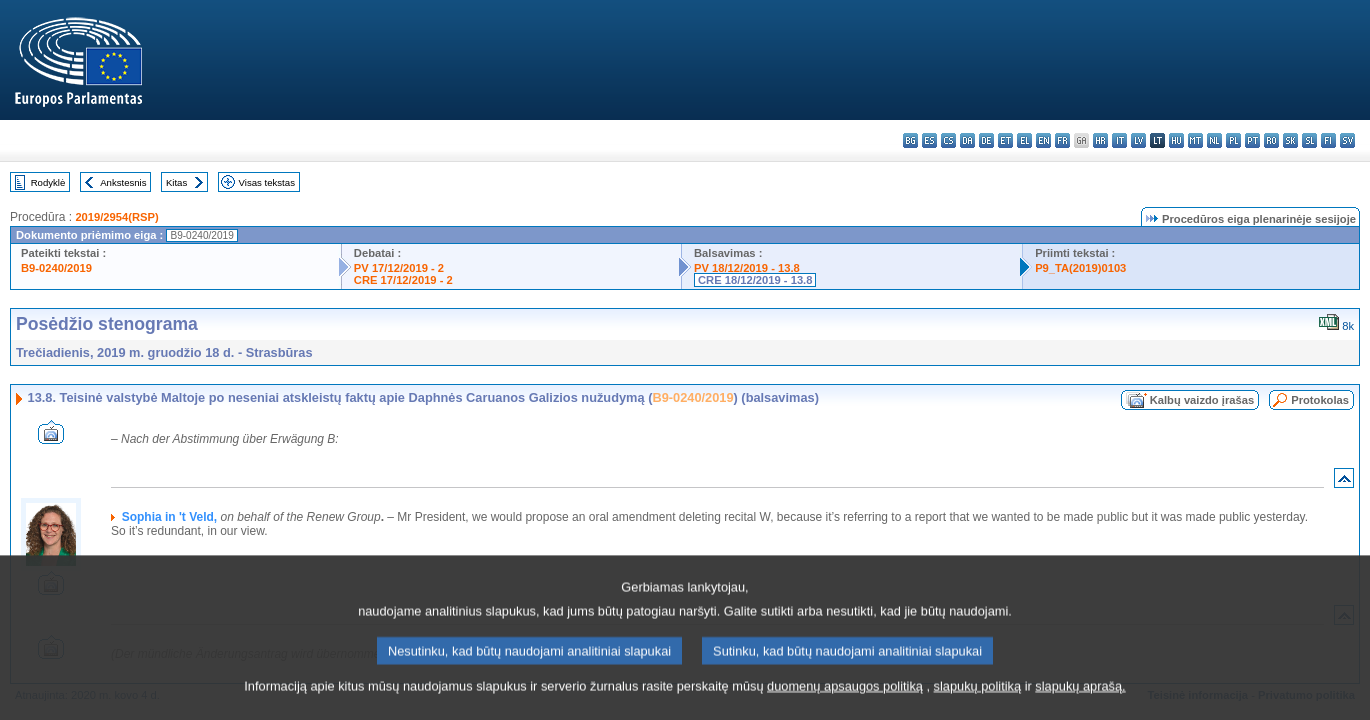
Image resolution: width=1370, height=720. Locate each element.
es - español (929, 140)
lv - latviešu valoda (1138, 140)
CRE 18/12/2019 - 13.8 (755, 280)
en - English (1043, 140)
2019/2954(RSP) (116, 217)
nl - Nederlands (1214, 140)
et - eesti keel (1005, 140)
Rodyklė (48, 182)
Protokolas (1320, 400)
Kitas (176, 182)
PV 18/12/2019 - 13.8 (747, 268)
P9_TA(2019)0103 (1080, 268)
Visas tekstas (267, 182)
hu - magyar (1176, 140)
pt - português (1252, 140)
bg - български (910, 140)
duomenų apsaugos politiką (845, 704)
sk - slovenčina (1290, 140)
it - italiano (1119, 140)
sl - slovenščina (1309, 140)
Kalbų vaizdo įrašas (1202, 400)
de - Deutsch (986, 140)
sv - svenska (1347, 140)
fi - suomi (1328, 140)
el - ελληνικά (1024, 140)
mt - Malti (1195, 140)
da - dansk (967, 140)
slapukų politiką (978, 704)
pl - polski (1233, 140)
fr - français (1062, 140)
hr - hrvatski (1100, 140)
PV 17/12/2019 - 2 (399, 268)
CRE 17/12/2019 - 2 (403, 280)
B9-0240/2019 (56, 268)
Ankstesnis (123, 182)
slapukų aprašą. (1080, 704)
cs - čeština (948, 140)
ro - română (1271, 140)
